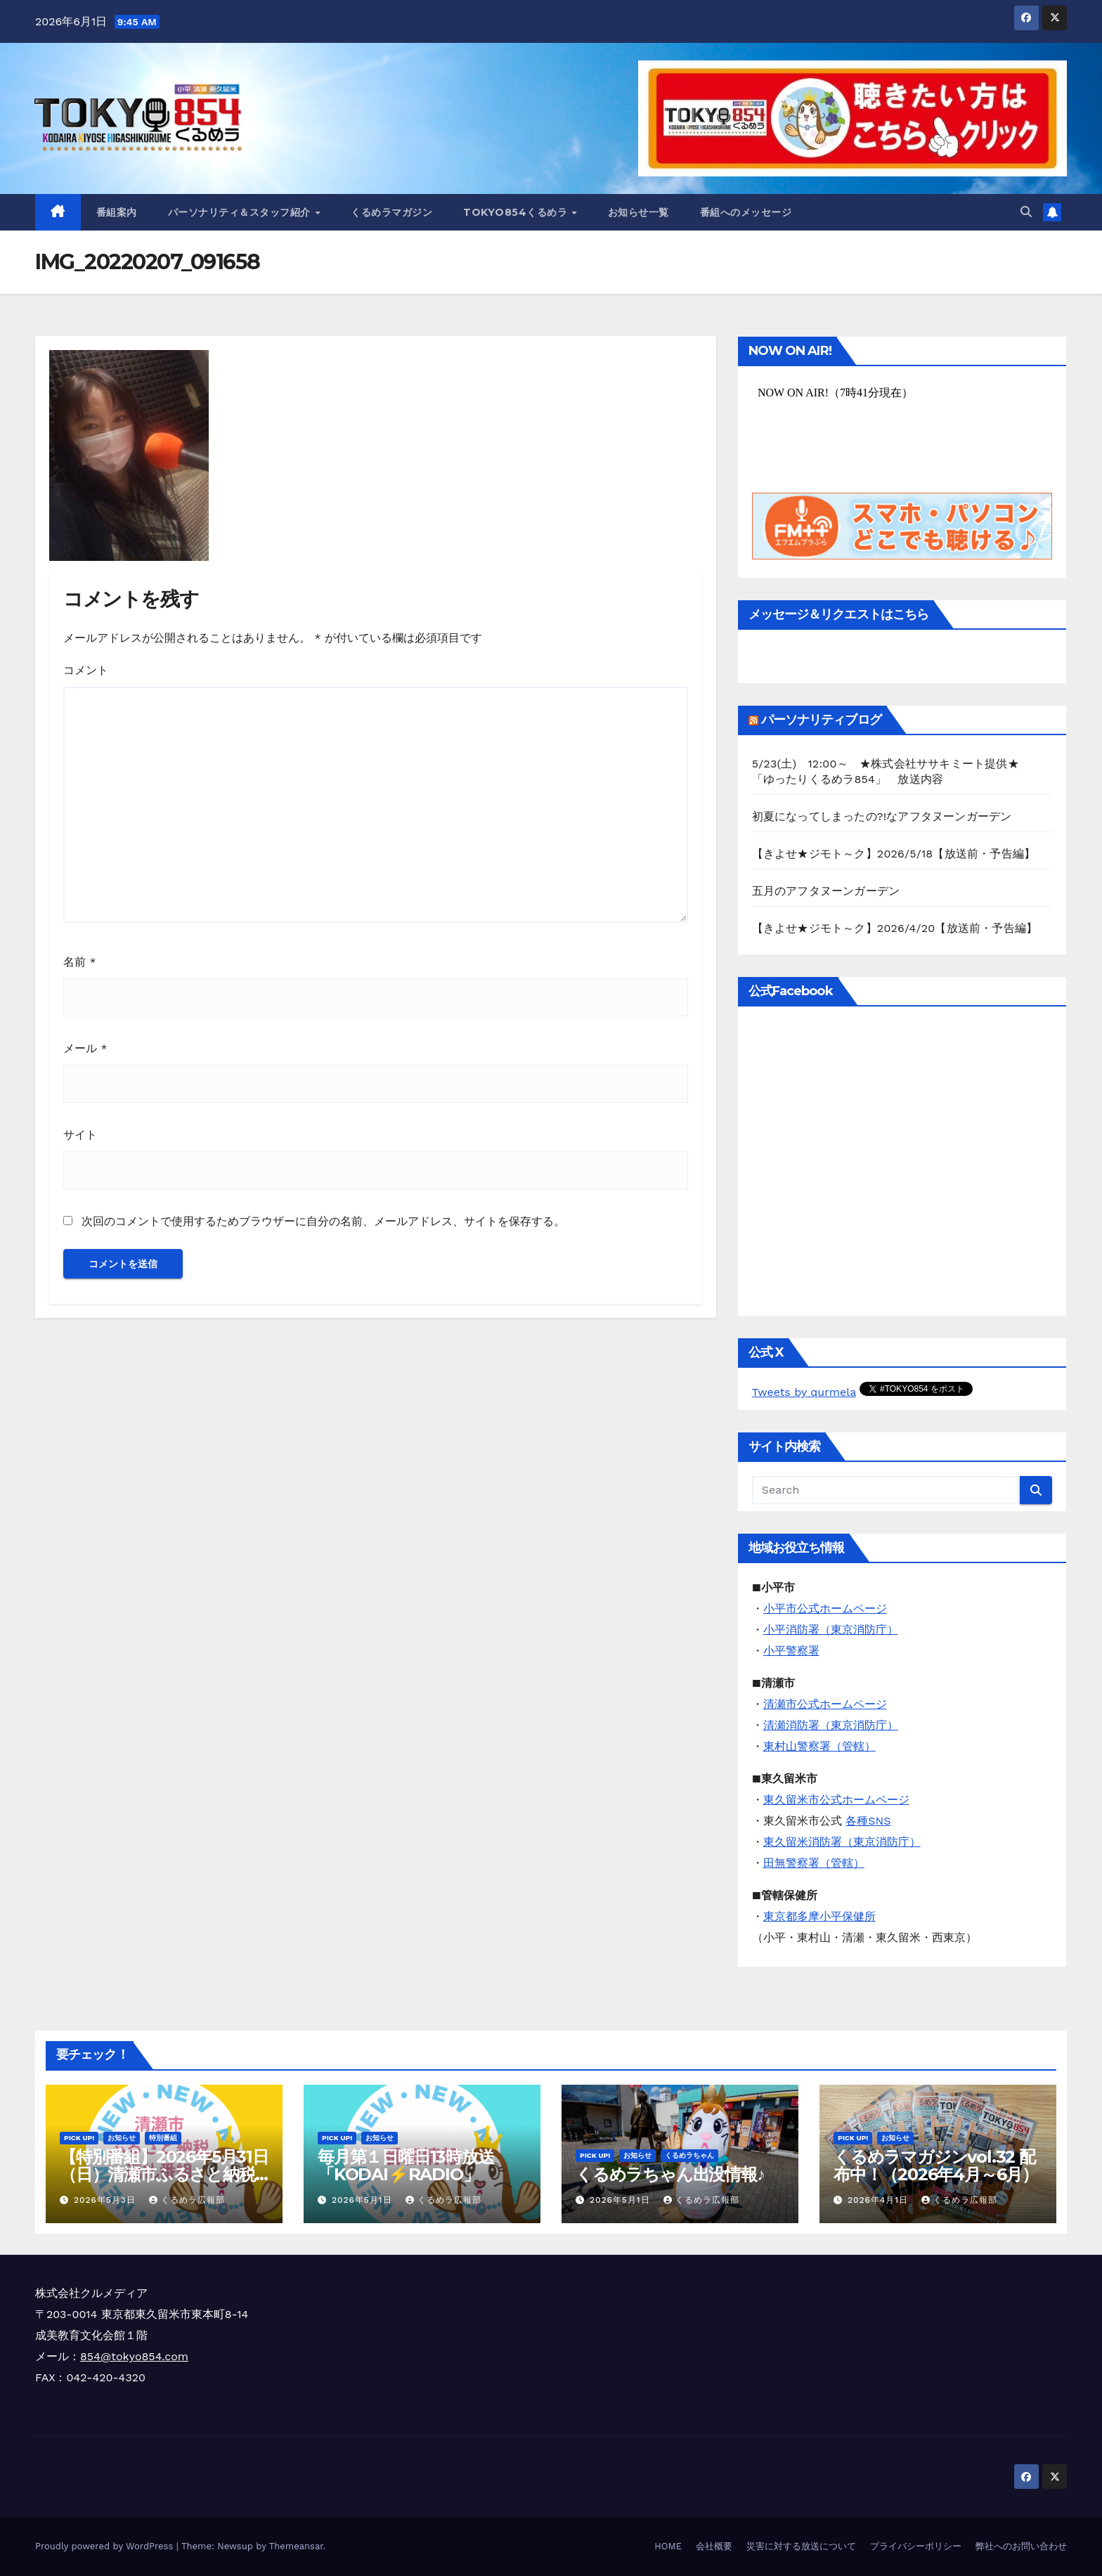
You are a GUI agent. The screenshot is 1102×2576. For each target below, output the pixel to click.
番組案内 (116, 212)
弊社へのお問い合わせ (1021, 2546)
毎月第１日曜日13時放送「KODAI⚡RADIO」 (406, 2166)
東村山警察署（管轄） (819, 1746)
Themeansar (296, 2546)
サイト (80, 1134)
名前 (79, 962)
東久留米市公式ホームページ (836, 1799)
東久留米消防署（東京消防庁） (842, 1842)
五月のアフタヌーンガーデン (826, 891)
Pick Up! (79, 2138)
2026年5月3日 (106, 2200)
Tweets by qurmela (804, 1392)
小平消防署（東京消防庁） (830, 1629)
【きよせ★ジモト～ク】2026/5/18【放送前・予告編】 (894, 853)
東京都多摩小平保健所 (819, 1916)
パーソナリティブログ (821, 719)
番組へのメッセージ (746, 212)
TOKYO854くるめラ (517, 212)
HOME (668, 2546)
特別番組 (163, 2138)
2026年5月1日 (364, 2200)
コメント (85, 670)
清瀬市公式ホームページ (825, 1704)
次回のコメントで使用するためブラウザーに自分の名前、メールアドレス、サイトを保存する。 (323, 1221)
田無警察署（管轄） (813, 1863)
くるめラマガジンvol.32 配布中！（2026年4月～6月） (936, 2166)
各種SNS (867, 1820)
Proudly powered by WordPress (105, 2546)
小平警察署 (791, 1650)
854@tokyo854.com (134, 2356)
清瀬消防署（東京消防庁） (830, 1725)
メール (85, 1048)
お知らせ (122, 2138)
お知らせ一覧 (638, 212)
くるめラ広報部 (187, 2200)
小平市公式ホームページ (825, 1608)
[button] (1026, 212)
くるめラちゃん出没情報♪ (670, 2174)
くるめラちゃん (689, 2155)
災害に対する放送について (801, 2546)
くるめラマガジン (391, 212)
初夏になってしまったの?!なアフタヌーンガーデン (882, 816)
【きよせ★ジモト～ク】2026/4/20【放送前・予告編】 (895, 928)
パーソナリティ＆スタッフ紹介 (241, 212)
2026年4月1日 (880, 2200)
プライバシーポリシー (915, 2546)
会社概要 (714, 2546)
